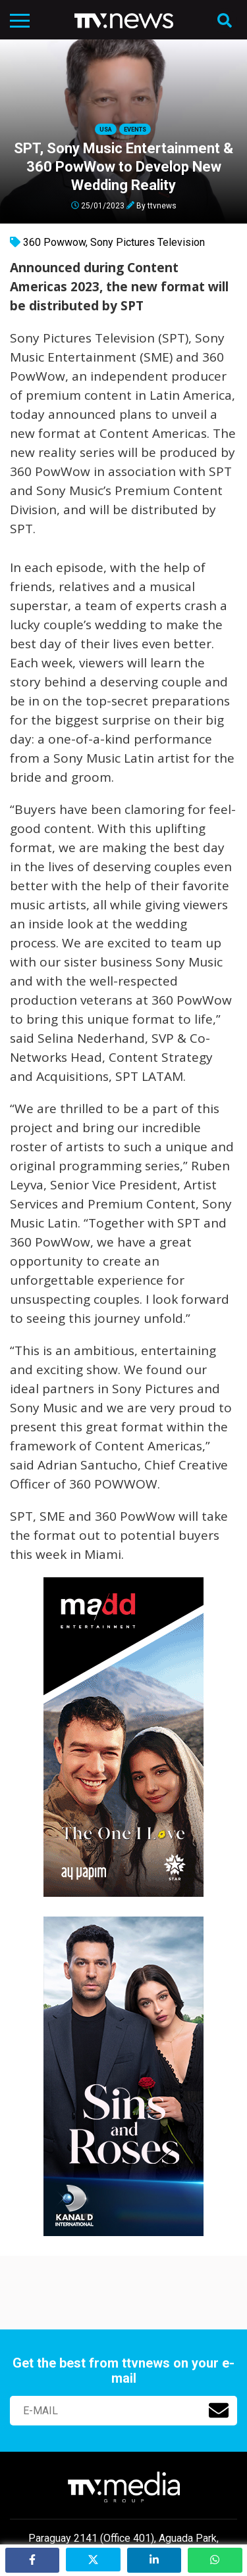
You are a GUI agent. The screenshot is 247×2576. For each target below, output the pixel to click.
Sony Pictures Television (147, 242)
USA (105, 129)
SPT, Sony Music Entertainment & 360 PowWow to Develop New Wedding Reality (123, 166)
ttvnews (162, 205)
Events (135, 129)
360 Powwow (54, 242)
